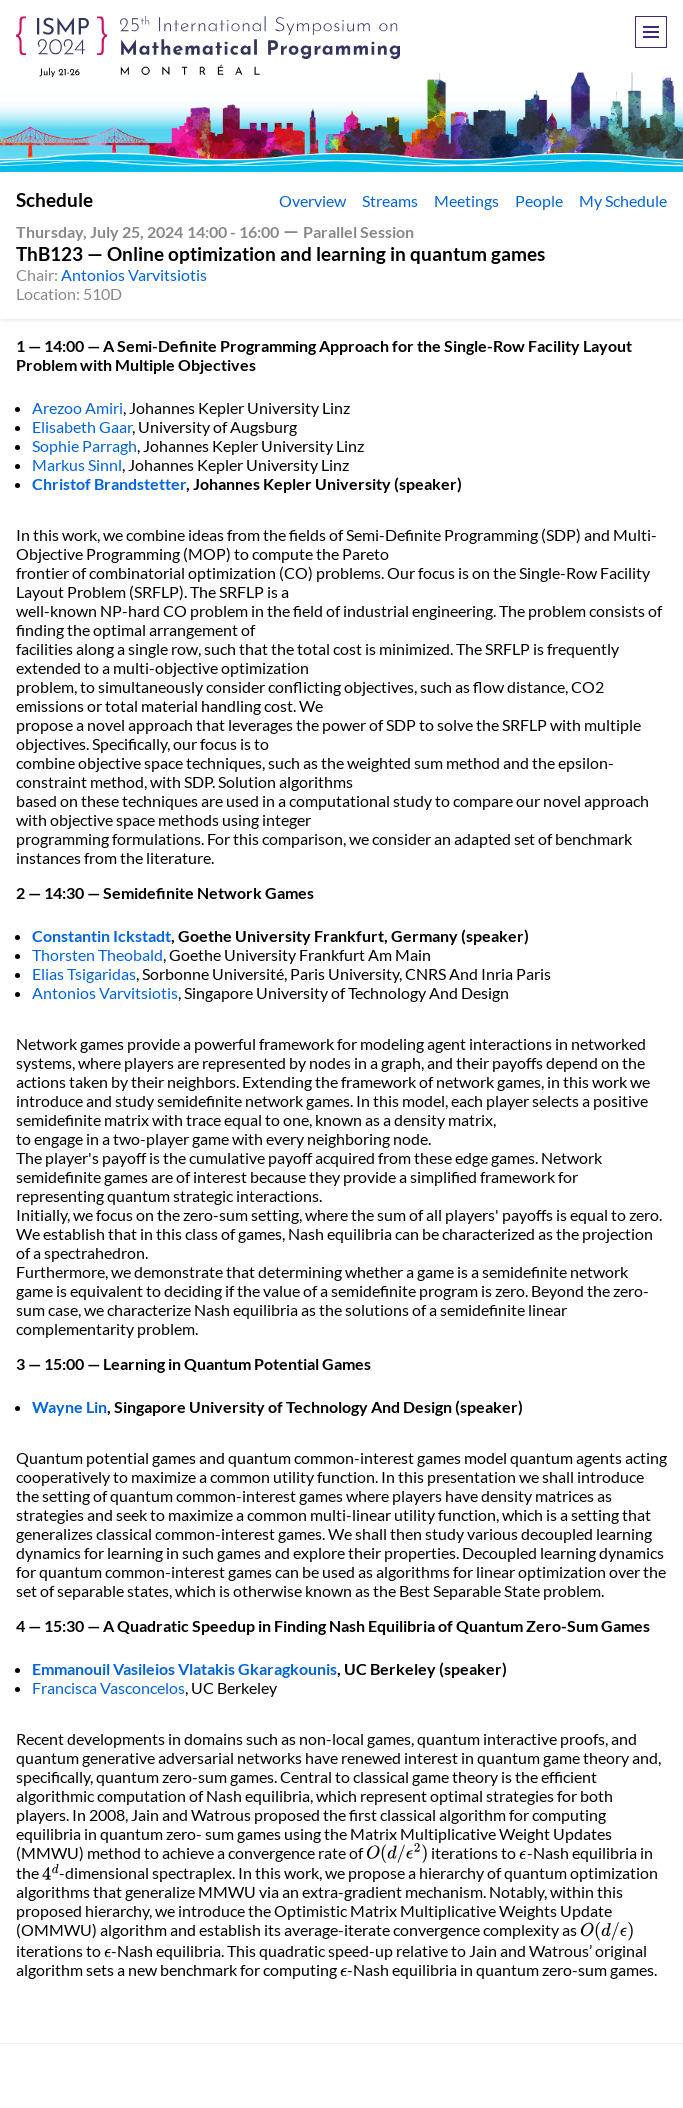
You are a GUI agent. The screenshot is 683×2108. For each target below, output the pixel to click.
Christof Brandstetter (109, 483)
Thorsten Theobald (97, 954)
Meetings (466, 200)
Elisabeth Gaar (82, 426)
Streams (390, 200)
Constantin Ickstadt (101, 935)
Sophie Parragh (84, 445)
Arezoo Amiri (77, 407)
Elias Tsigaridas (84, 973)
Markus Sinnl (77, 464)
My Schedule (623, 200)
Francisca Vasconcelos (108, 1687)
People (539, 200)
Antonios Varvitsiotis (134, 274)
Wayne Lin (69, 1406)
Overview (312, 200)
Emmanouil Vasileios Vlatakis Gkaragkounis (184, 1668)
